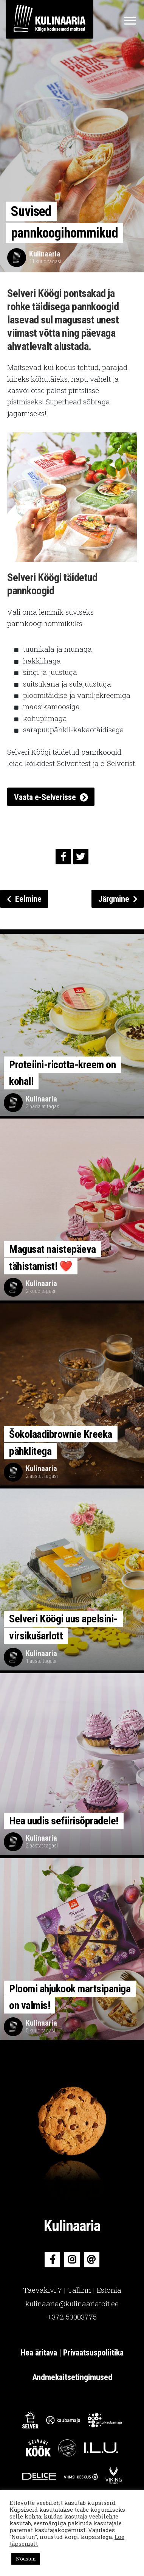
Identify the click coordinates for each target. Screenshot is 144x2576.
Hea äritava (39, 2352)
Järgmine (118, 899)
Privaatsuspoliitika (93, 2352)
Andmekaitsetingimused (72, 2377)
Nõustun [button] (26, 2558)
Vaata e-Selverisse (45, 797)
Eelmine (24, 899)
